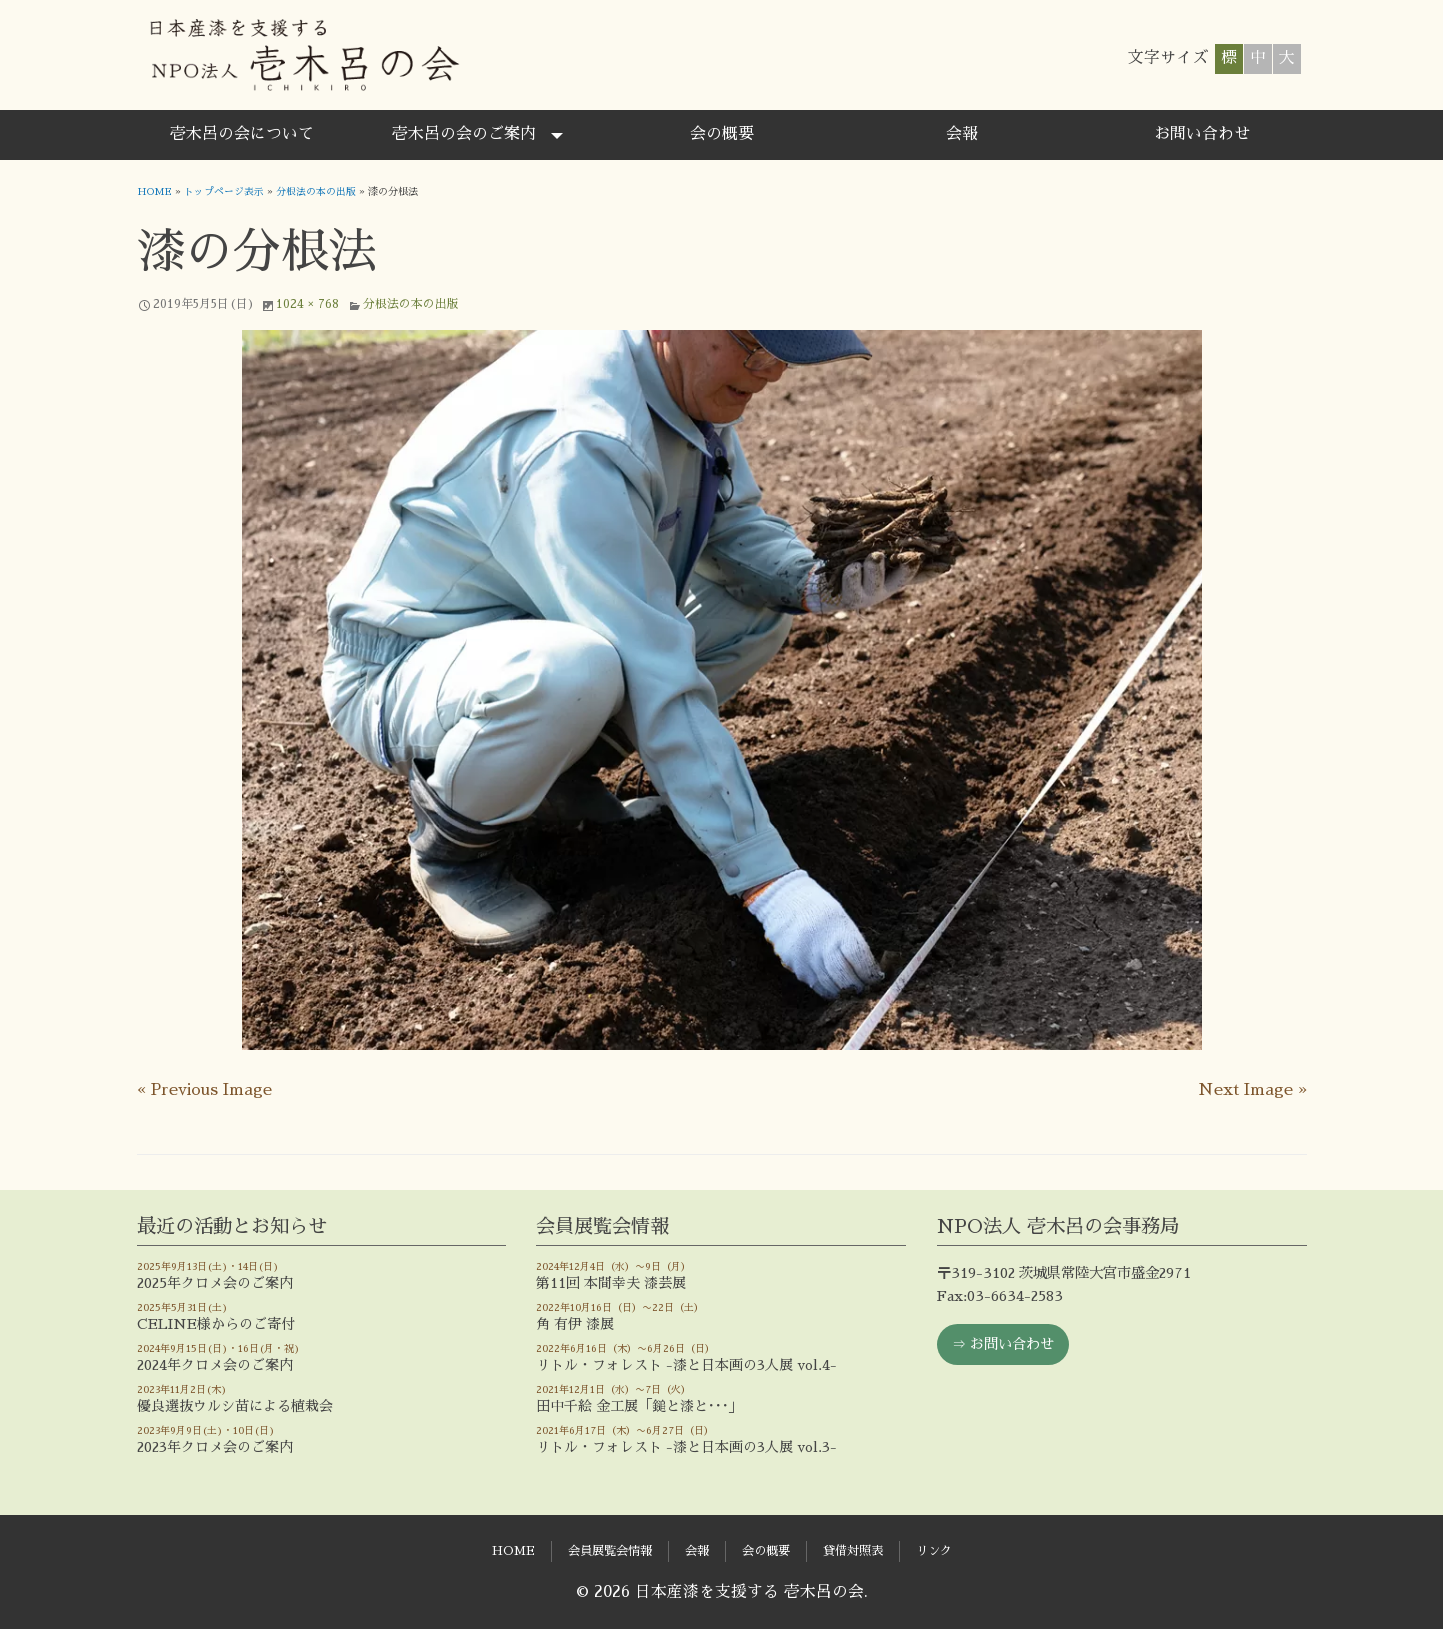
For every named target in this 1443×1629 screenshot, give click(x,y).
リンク (934, 1551)
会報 (962, 134)
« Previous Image (204, 1089)
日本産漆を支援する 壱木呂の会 (303, 55)
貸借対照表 (853, 1551)
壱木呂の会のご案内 (464, 134)
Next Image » (1252, 1089)
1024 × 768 (307, 303)
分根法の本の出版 (318, 192)
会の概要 (722, 134)
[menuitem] (242, 135)
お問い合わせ (1202, 134)
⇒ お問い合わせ (1003, 1343)
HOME (155, 192)
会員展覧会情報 (610, 1551)
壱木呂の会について (242, 134)
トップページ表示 (226, 192)
